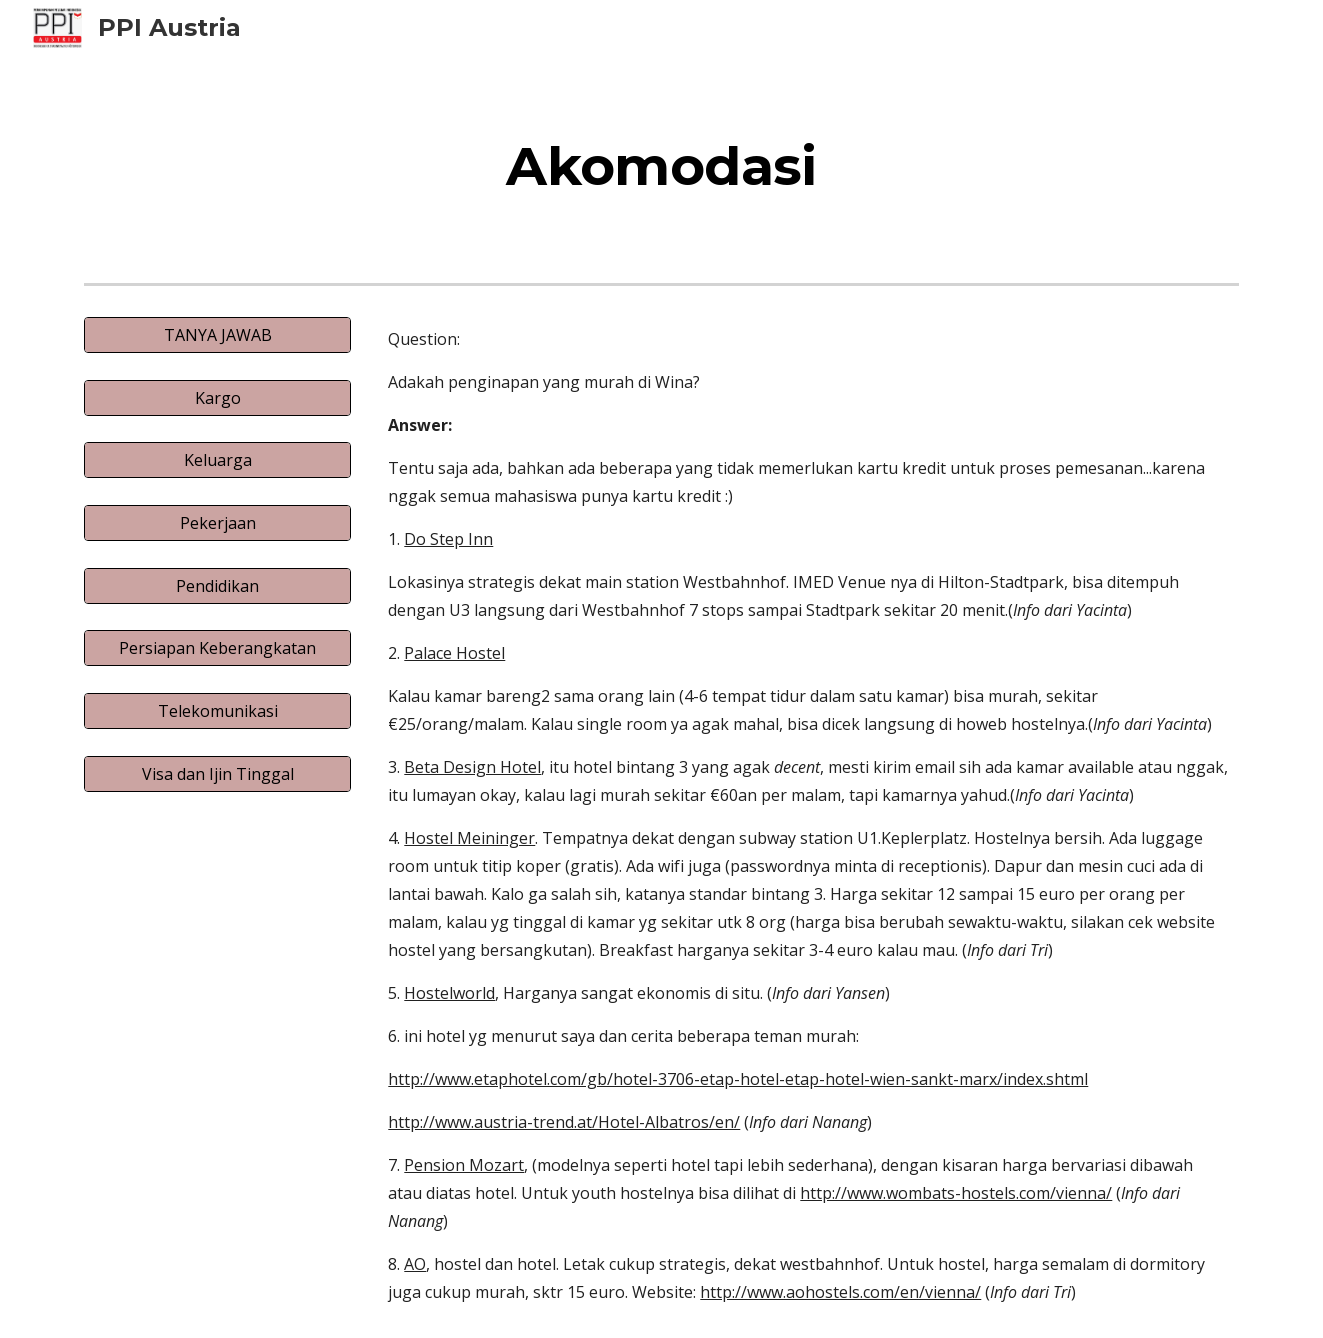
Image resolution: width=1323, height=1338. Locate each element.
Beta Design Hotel (472, 767)
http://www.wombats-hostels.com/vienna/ (956, 1193)
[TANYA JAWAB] (217, 335)
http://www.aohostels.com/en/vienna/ (840, 1292)
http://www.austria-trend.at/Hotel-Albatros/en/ (564, 1122)
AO (415, 1264)
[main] (661, 165)
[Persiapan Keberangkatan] (217, 648)
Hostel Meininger (469, 838)
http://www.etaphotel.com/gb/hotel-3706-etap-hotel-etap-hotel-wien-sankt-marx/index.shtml (738, 1079)
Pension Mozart (464, 1165)
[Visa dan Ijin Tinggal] (217, 774)
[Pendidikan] (217, 586)
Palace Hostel (454, 653)
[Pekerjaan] (217, 523)
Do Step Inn (448, 539)
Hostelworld (449, 993)
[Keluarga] (217, 460)
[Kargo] (217, 398)
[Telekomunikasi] (217, 711)
